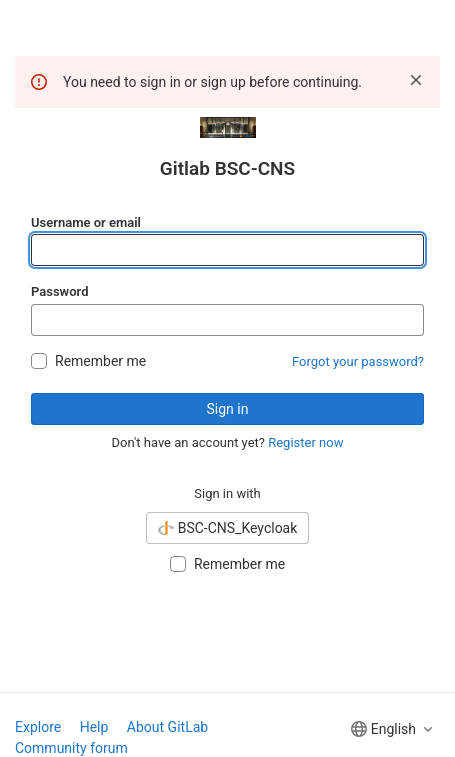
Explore (38, 727)
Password (59, 291)
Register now (305, 442)
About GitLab (167, 727)
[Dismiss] (416, 80)
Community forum (71, 748)
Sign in (228, 409)
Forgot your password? (358, 361)
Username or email (86, 222)
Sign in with (227, 493)
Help (94, 727)
